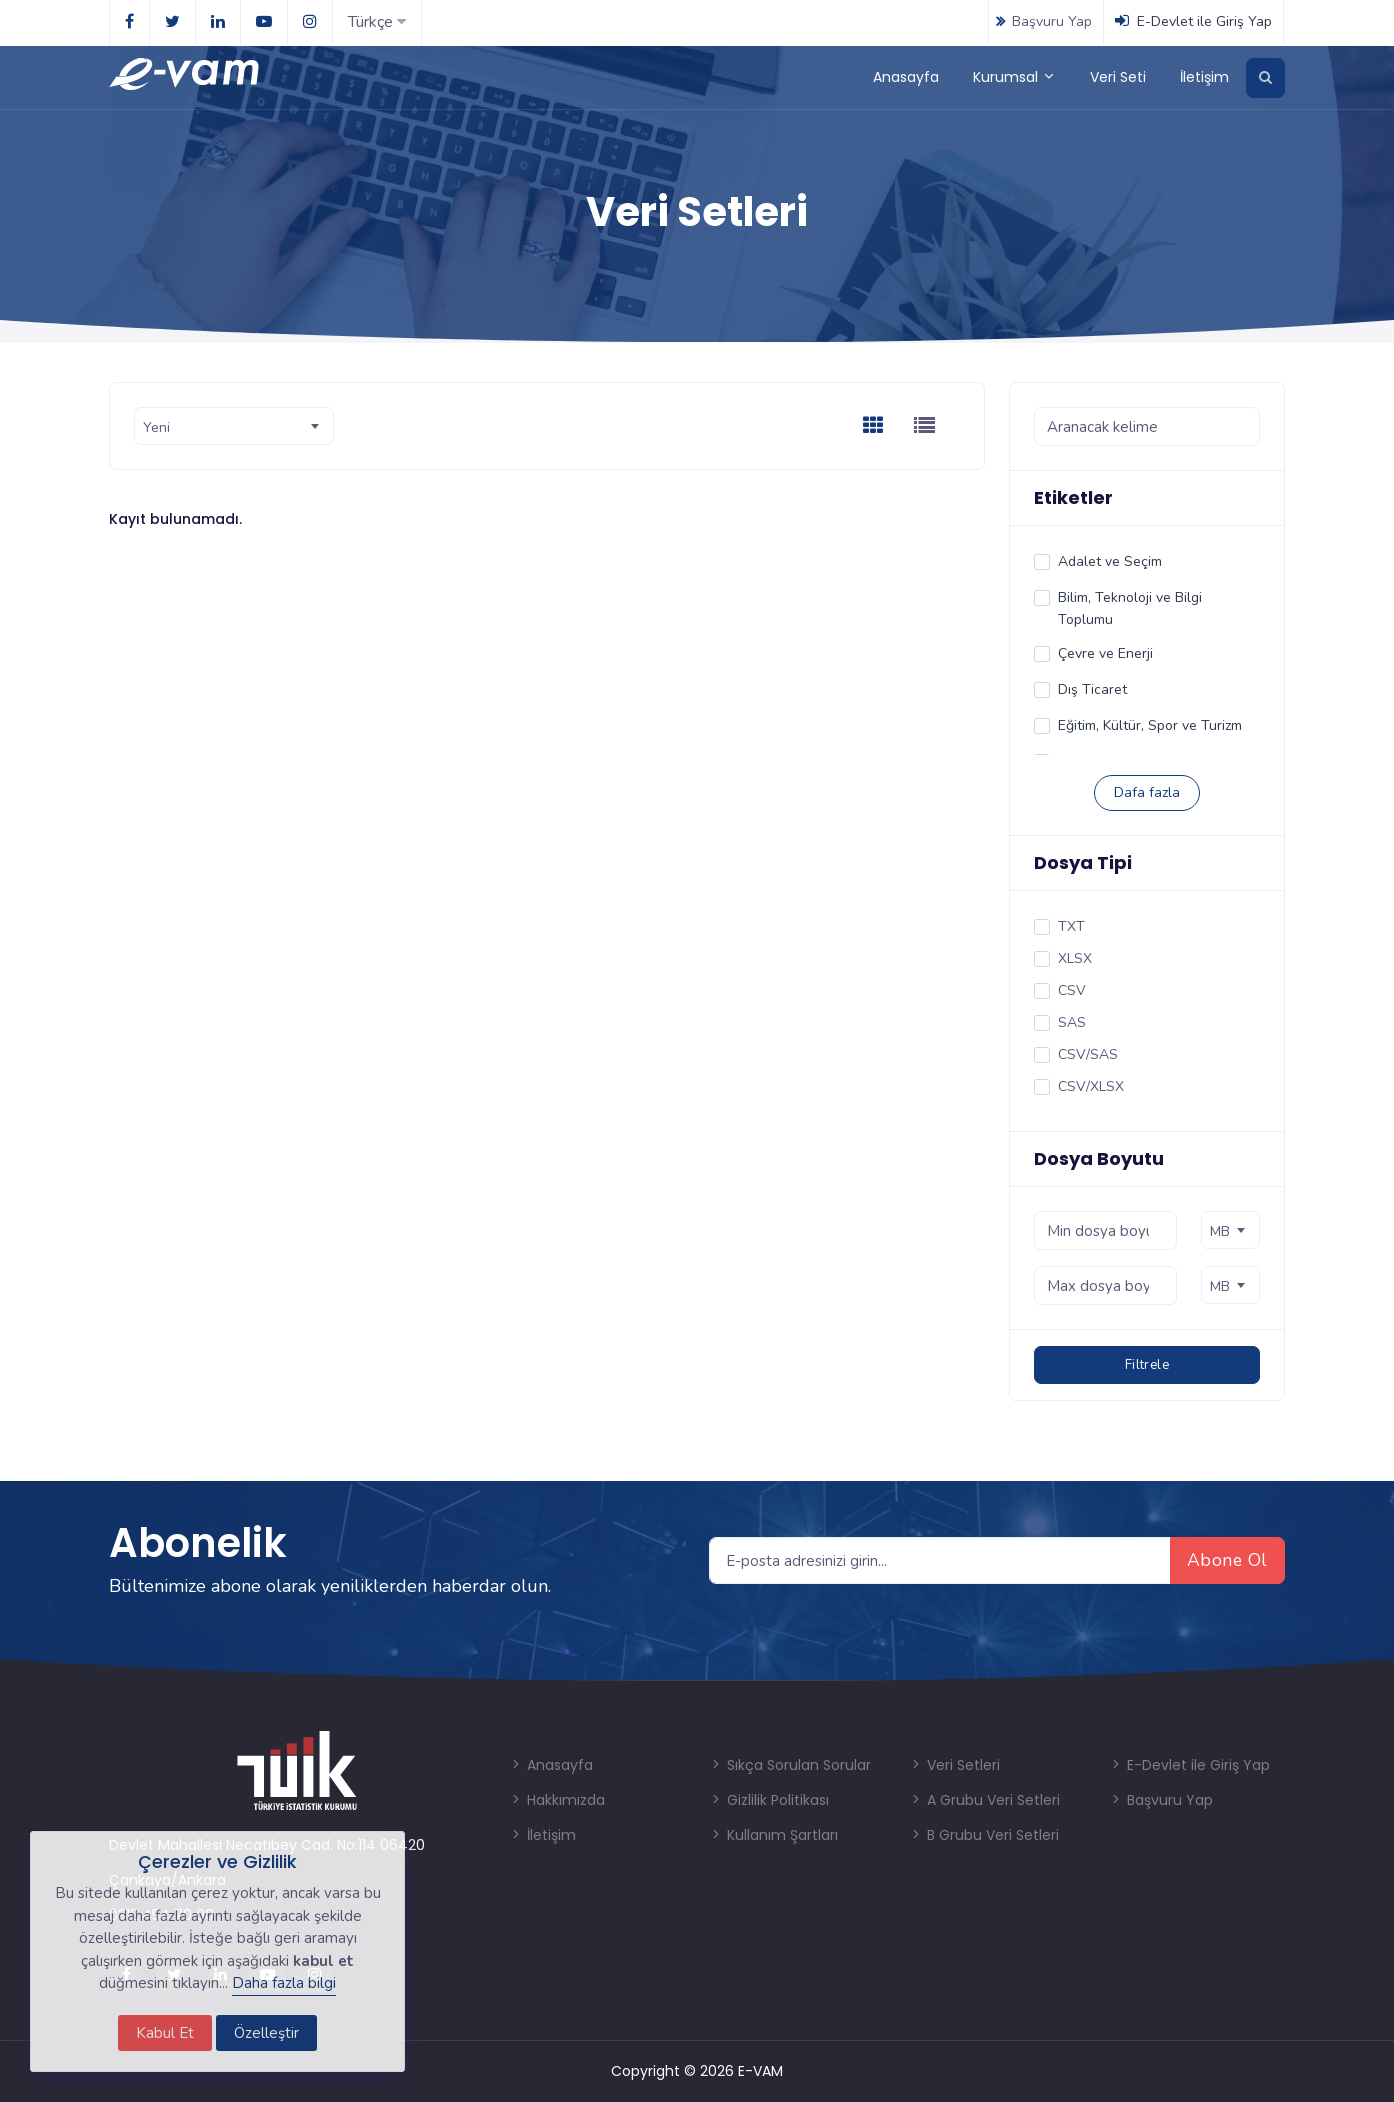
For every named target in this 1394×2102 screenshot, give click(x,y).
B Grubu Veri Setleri (984, 1835)
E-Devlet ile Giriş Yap (1193, 21)
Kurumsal (1014, 77)
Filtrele (1147, 1365)
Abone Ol (1227, 1560)
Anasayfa (906, 77)
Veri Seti (1118, 77)
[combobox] (234, 426)
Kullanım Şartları (773, 1835)
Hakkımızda (557, 1800)
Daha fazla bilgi (284, 1983)
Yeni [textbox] (156, 427)
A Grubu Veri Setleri (984, 1800)
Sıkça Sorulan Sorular (790, 1765)
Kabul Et (165, 2033)
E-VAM (760, 2071)
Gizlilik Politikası (769, 1800)
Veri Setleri (954, 1765)
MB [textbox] (1220, 1231)
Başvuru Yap (1042, 21)
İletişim (1204, 77)
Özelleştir (266, 2033)
